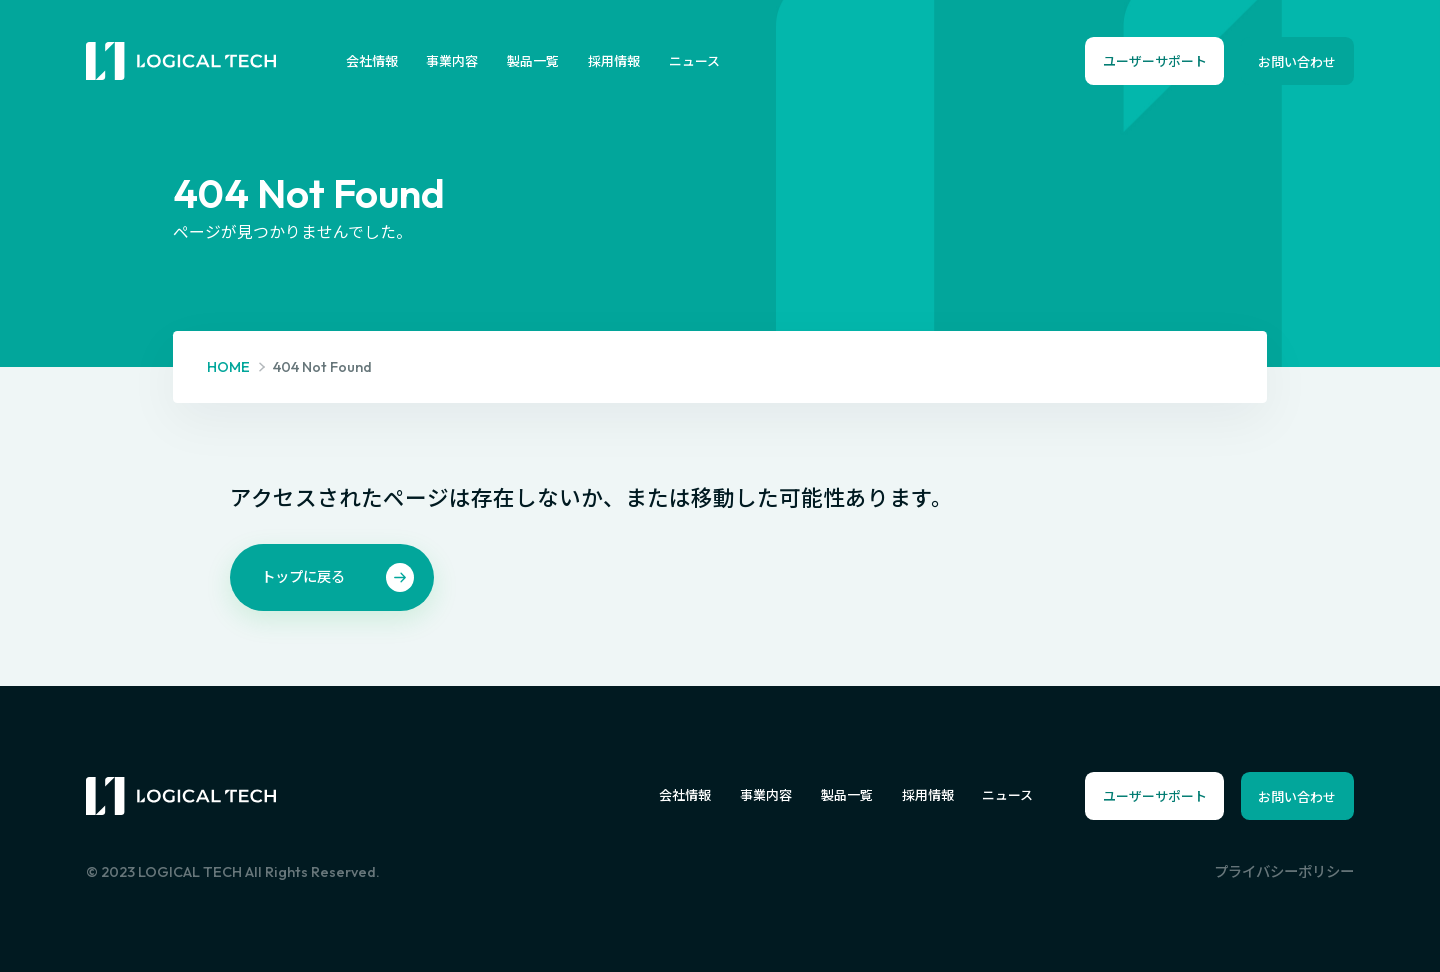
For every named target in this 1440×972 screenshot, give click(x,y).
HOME (228, 367)
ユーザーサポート (1155, 61)
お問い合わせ (1297, 62)
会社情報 (372, 61)
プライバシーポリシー (1284, 872)
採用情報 (614, 61)
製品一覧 (533, 61)
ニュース (694, 61)
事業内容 (452, 61)
